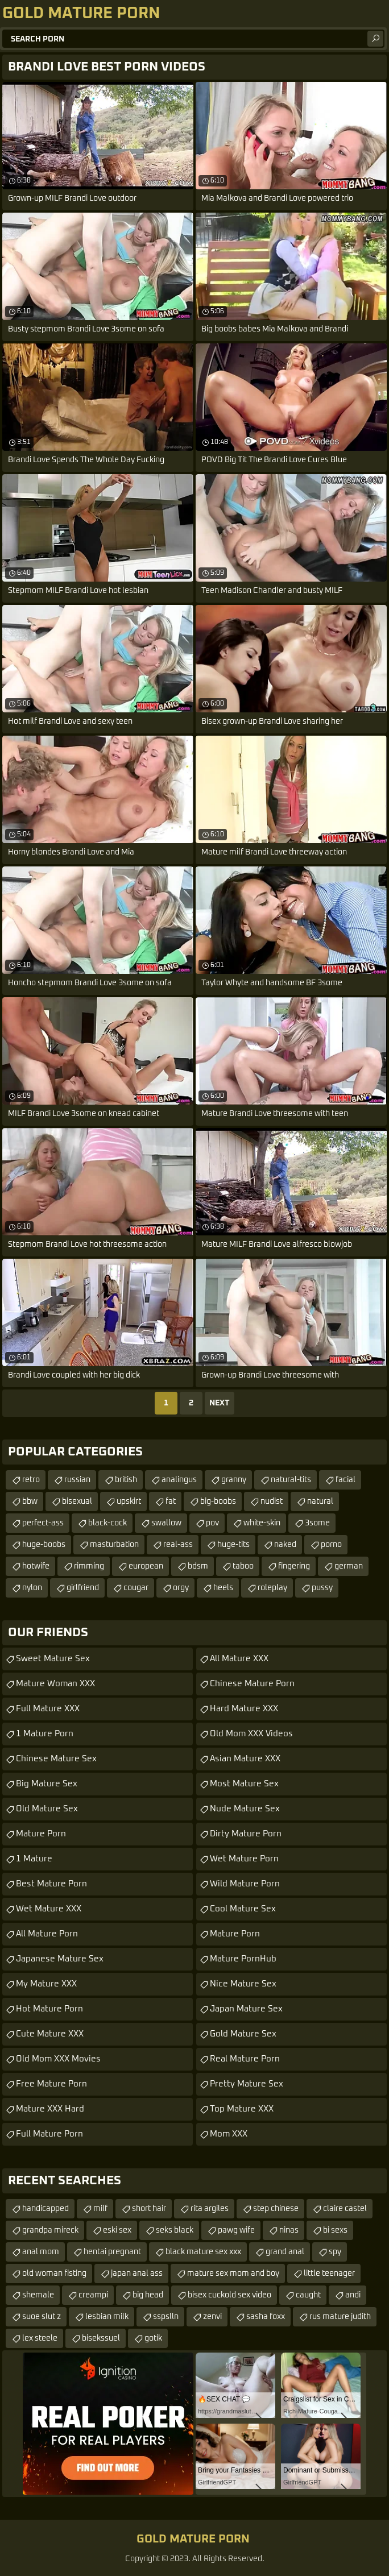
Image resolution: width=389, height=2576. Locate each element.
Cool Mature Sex (243, 1909)
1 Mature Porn (44, 1733)
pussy (322, 1588)
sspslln (166, 2317)
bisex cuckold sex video (229, 2295)
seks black (174, 2230)
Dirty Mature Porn (246, 1834)
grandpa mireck (50, 2230)
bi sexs (335, 2230)
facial (345, 1480)
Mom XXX (228, 2134)
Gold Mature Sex (243, 2034)
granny (233, 1480)
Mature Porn (41, 1834)
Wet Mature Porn (244, 1859)
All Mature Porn (47, 1934)
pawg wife (236, 2230)
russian (77, 1480)
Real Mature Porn (245, 2059)
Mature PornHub (243, 1959)
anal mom (40, 2252)
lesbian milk (107, 2317)
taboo (243, 1566)
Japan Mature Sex (246, 2009)
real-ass (178, 1545)
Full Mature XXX (48, 1708)
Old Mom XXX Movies (58, 2059)
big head (148, 2295)
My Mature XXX (46, 1984)
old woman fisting (54, 2274)
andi (353, 2295)
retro (31, 1480)
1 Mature (34, 1859)
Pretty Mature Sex (246, 2084)
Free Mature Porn (51, 2084)
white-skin (261, 1523)
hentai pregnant (112, 2252)
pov (212, 1523)
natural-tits (291, 1480)
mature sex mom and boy (233, 2274)
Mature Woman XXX (55, 1683)
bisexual (77, 1501)
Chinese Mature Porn (252, 1683)
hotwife (35, 1566)
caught (308, 2295)
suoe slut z (41, 2317)
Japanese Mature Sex (60, 1959)
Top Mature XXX (242, 2109)
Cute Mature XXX (50, 2034)
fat (170, 1501)
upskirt (129, 1501)
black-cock (107, 1523)
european (146, 1566)
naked (285, 1545)
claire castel (345, 2209)
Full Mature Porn (49, 2134)
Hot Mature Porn (49, 2009)
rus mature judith (340, 2317)
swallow (166, 1523)
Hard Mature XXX (244, 1708)
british (126, 1480)
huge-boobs (43, 1545)
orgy (181, 1588)
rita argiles (210, 2209)
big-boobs (218, 1501)
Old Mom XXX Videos (251, 1733)
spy (335, 2252)
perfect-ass (43, 1523)
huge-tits (233, 1545)
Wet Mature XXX (48, 1909)
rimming (89, 1566)
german (348, 1566)
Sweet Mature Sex (53, 1658)
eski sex (117, 2230)
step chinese (276, 2209)
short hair (149, 2209)
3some (317, 1523)
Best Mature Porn (51, 1884)
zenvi (212, 2317)
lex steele (39, 2338)
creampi (93, 2295)
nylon (32, 1588)
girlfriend (83, 1588)
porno (331, 1545)
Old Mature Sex (47, 1809)
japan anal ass (137, 2274)
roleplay (272, 1588)
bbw (30, 1501)
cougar (135, 1588)
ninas (289, 2230)
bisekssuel (101, 2338)
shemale (38, 2295)
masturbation (114, 1545)
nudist (271, 1501)
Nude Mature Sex (245, 1809)
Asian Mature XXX (245, 1758)
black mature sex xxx (203, 2252)
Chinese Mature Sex (56, 1758)
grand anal (285, 2252)
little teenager (329, 2274)
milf (100, 2209)
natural (320, 1501)
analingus (179, 1480)
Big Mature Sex (46, 1783)
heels (223, 1588)
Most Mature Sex (244, 1783)
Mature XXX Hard (50, 2109)
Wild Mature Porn (245, 1884)
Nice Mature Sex (243, 1984)
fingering (294, 1566)
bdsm (198, 1566)
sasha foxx (265, 2317)
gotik (153, 2338)
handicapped (45, 2209)
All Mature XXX (239, 1658)
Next (219, 1403)
